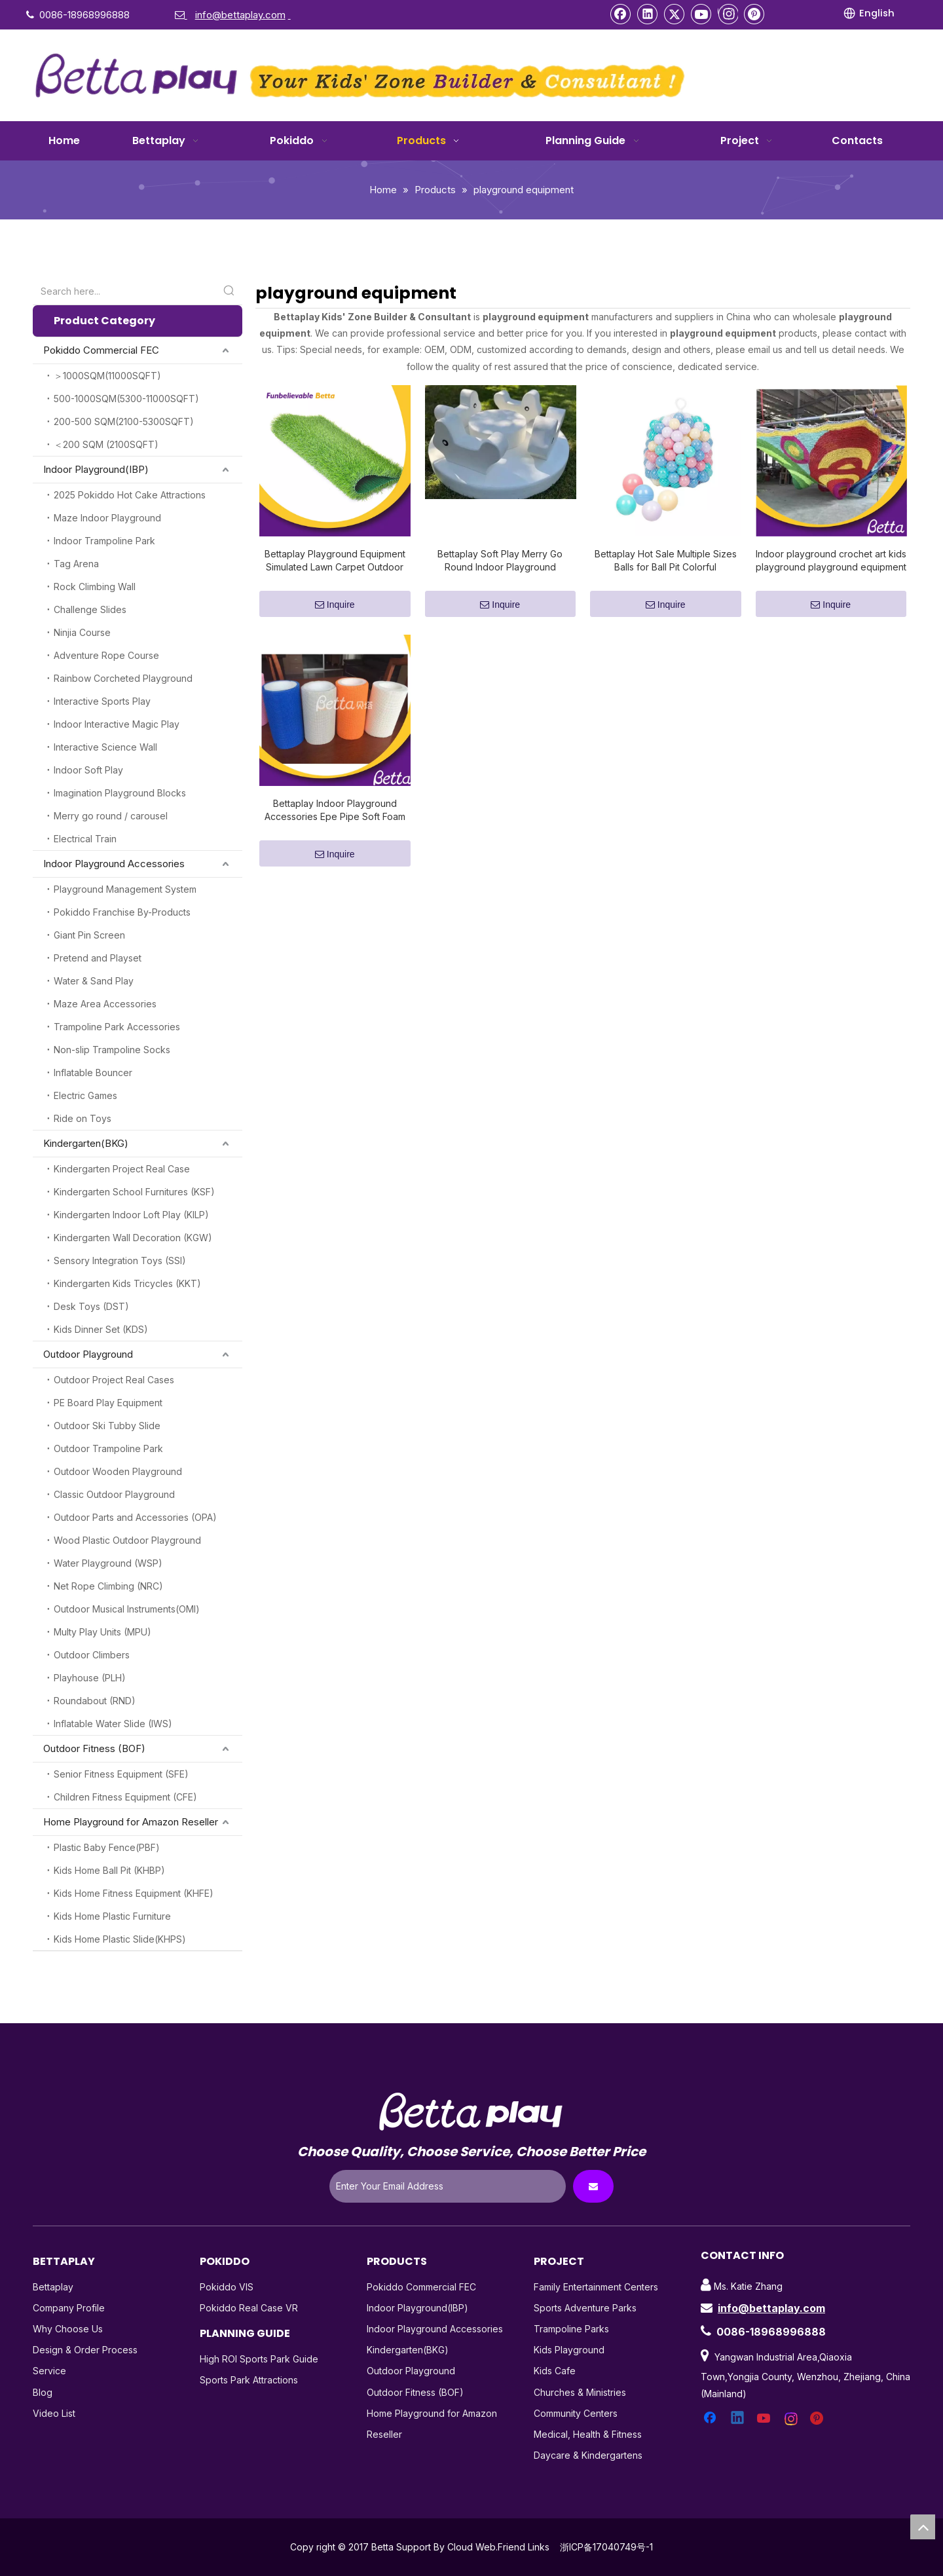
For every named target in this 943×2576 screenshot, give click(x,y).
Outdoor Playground (88, 1354)
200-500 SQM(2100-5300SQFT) (124, 421)
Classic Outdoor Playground (114, 1494)
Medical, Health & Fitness (588, 2434)
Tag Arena (76, 563)
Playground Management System (125, 889)
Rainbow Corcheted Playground (123, 678)
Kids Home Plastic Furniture (112, 1916)
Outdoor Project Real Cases (114, 1379)
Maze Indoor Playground (107, 517)
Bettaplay (53, 2286)
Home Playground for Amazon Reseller (130, 1822)
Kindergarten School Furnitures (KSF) (134, 1191)
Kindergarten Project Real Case (122, 1168)
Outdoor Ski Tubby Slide (107, 1425)
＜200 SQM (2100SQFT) (106, 444)
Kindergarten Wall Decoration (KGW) (133, 1237)
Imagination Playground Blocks (120, 792)
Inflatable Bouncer (93, 1072)
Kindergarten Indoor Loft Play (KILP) (131, 1214)
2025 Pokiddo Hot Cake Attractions (130, 494)
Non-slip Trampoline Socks (112, 1049)
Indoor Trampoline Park (104, 540)
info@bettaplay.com (771, 2308)
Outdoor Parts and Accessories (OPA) (135, 1517)
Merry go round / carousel (111, 815)
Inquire (335, 605)
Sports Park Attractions (249, 2379)
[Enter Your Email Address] (447, 2186)
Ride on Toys (82, 1118)
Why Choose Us (68, 2328)
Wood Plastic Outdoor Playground (127, 1540)
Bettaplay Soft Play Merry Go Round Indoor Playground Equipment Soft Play (500, 561)
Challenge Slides (90, 609)
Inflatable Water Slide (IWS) (113, 1723)
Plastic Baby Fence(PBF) (107, 1847)
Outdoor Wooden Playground (118, 1471)
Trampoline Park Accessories (117, 1026)
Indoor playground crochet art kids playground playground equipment (831, 560)
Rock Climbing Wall (95, 586)
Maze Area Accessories (105, 1003)
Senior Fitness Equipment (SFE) (121, 1774)
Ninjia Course (82, 632)
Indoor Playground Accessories (114, 863)
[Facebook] (620, 13)
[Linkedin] (647, 13)
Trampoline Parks (571, 2328)
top (922, 2526)
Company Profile (69, 2307)
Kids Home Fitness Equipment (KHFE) (133, 1893)
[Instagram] (728, 13)
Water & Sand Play (94, 980)
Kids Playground (569, 2349)
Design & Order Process (85, 2349)
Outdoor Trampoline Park (108, 1448)
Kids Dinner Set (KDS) (101, 1329)
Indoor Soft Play (88, 769)
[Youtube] (701, 13)
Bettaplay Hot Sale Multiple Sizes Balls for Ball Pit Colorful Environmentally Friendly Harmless (665, 561)
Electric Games (85, 1095)
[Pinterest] (754, 13)
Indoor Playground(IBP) (96, 469)
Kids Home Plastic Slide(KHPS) (120, 1939)
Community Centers (576, 2413)
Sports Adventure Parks (585, 2307)
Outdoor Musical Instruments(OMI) (127, 1609)
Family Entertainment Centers (596, 2286)
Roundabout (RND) (95, 1700)
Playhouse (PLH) (90, 1677)
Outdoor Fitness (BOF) (94, 1748)
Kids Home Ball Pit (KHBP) (109, 1870)
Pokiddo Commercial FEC (101, 350)
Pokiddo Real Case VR (249, 2307)
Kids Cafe (555, 2370)
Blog (42, 2392)
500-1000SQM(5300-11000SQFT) (126, 398)
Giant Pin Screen (89, 935)
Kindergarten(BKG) (85, 1143)
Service (49, 2370)
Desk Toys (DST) (91, 1306)
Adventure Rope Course (106, 655)
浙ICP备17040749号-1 (606, 2546)
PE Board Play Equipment (108, 1402)
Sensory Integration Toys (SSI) (120, 1260)
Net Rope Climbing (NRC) (108, 1586)
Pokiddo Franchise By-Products (122, 912)
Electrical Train (85, 838)
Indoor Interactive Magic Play (116, 724)
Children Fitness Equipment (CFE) (125, 1796)
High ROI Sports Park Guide (259, 2358)
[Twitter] (674, 13)
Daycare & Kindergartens (588, 2455)
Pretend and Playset (97, 957)
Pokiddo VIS (226, 2286)
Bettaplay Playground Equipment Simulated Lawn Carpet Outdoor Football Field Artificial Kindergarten (335, 561)
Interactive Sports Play (102, 701)
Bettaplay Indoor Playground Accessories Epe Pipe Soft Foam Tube (335, 810)
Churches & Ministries (580, 2392)
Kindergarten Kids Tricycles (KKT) (127, 1283)
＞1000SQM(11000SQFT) (107, 375)
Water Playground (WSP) (108, 1563)
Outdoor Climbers (92, 1654)
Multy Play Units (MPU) (102, 1631)
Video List (54, 2413)
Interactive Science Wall (105, 747)
